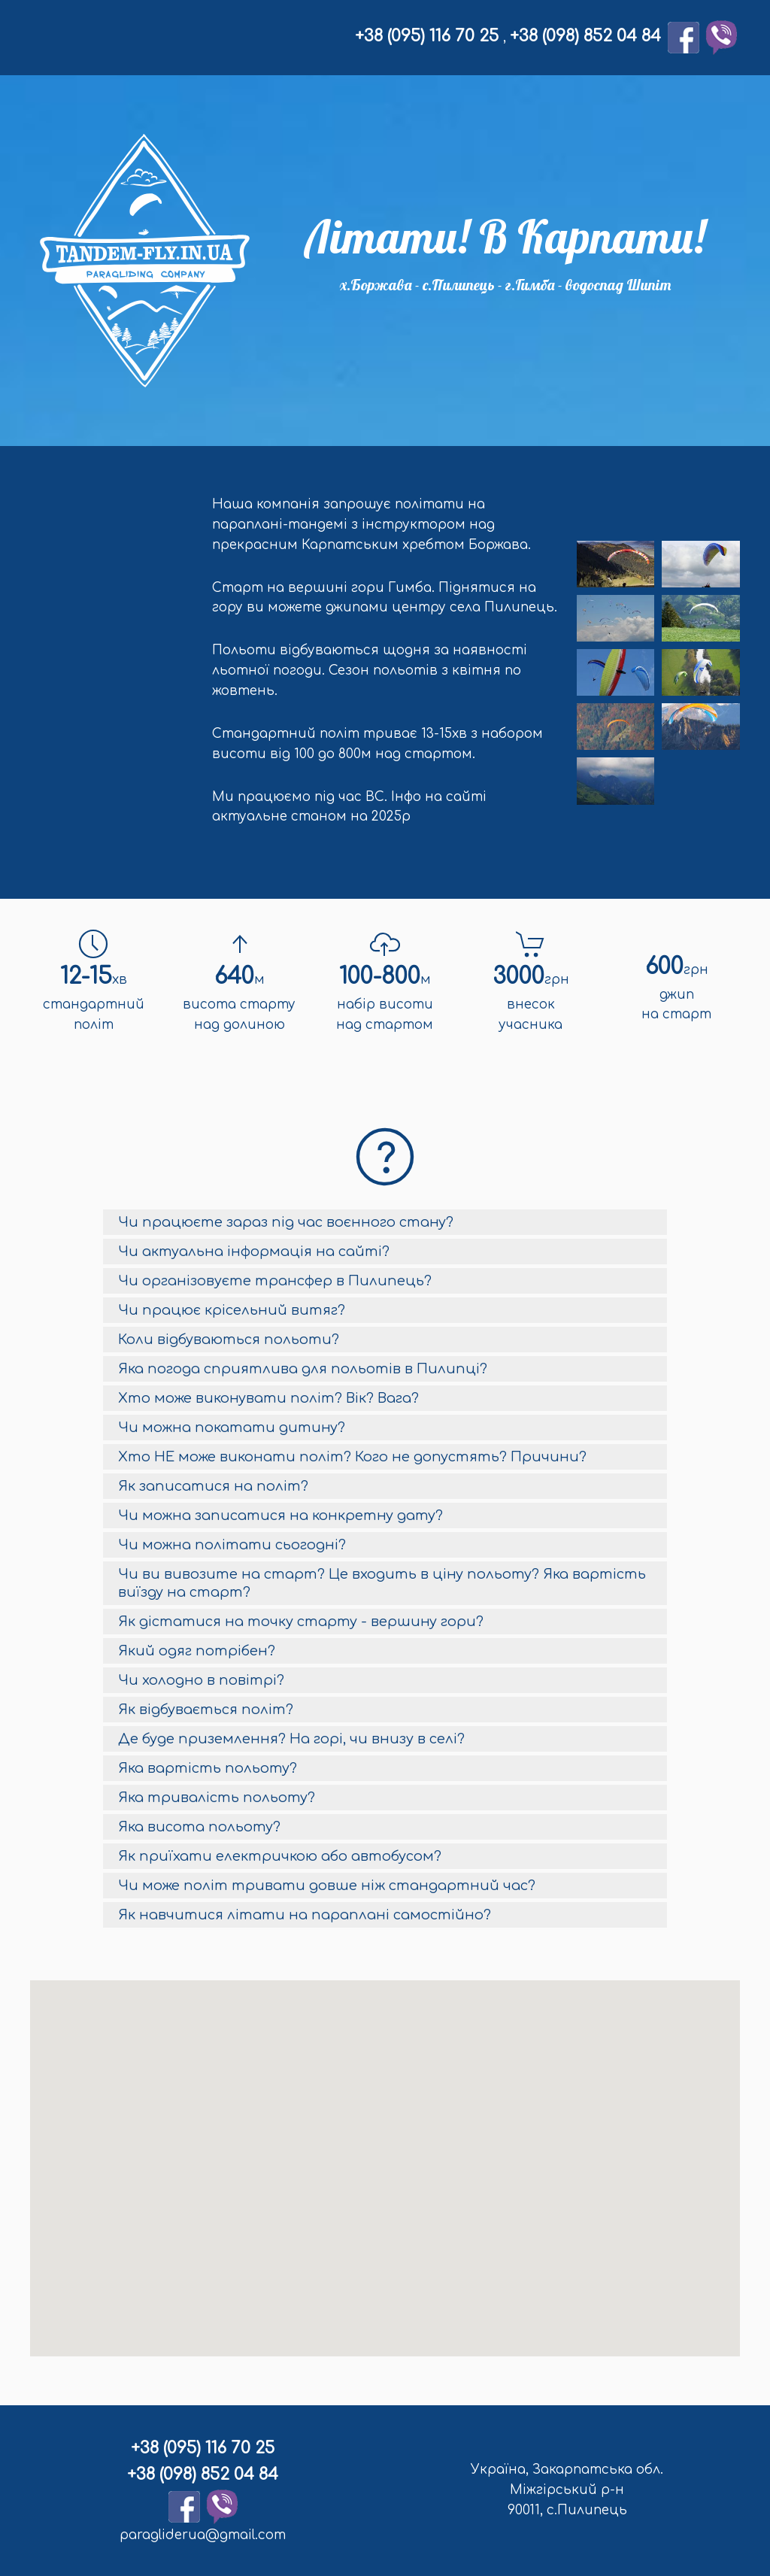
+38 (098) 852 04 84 (585, 36)
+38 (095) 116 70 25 (429, 36)
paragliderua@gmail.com (200, 2535)
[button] (383, 2160)
